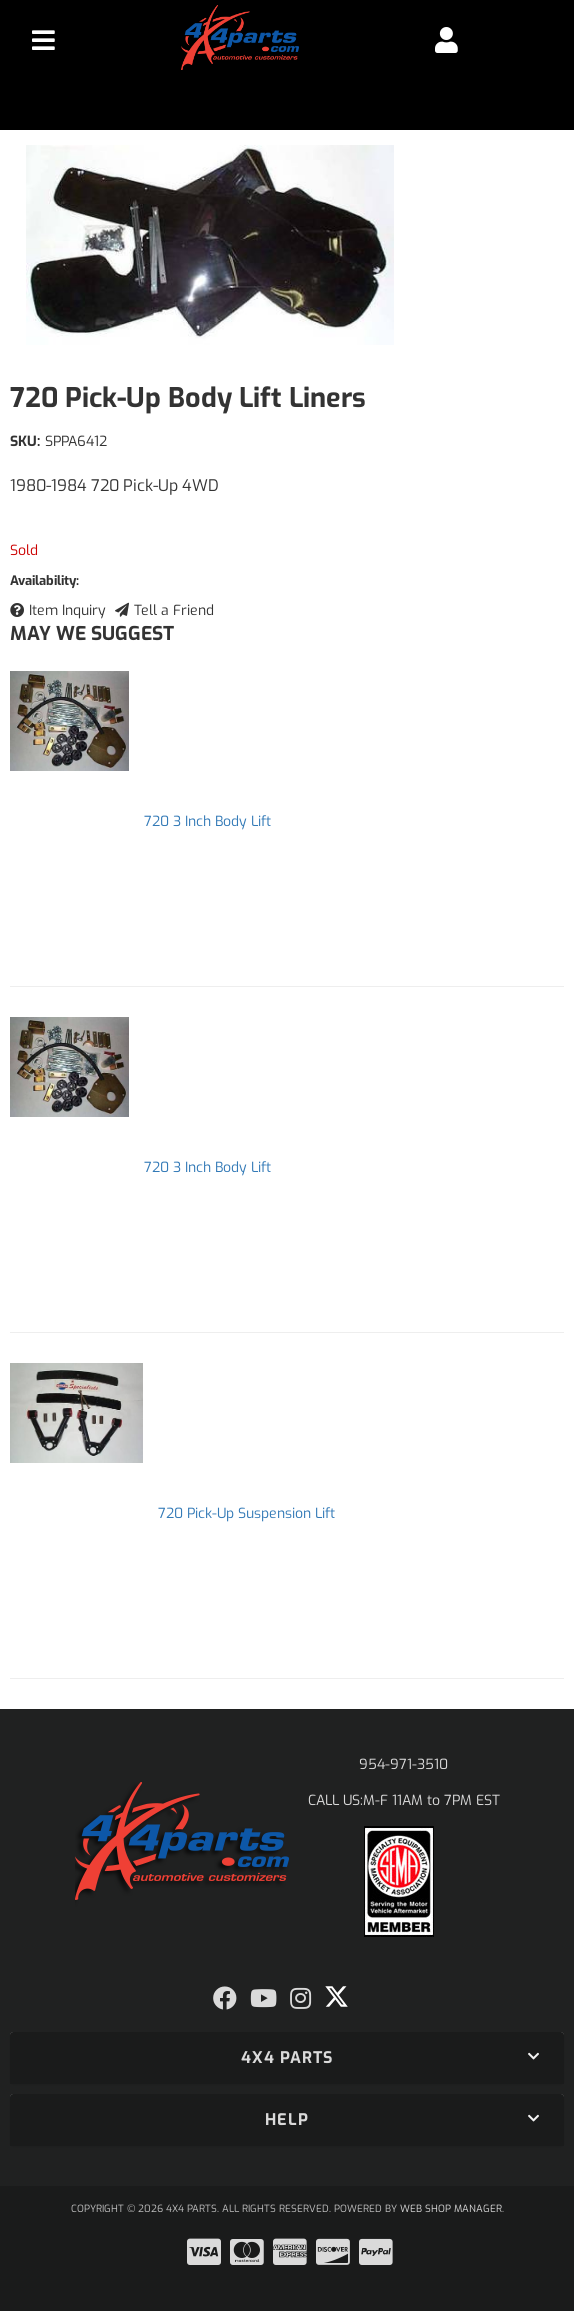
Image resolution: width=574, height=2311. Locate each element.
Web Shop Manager (451, 2208)
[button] (287, 2058)
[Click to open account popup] (445, 40)
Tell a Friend (174, 610)
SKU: (25, 441)
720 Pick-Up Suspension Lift (246, 1513)
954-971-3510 (403, 1764)
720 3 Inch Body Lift (207, 821)
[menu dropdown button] (43, 40)
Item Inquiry (67, 610)
